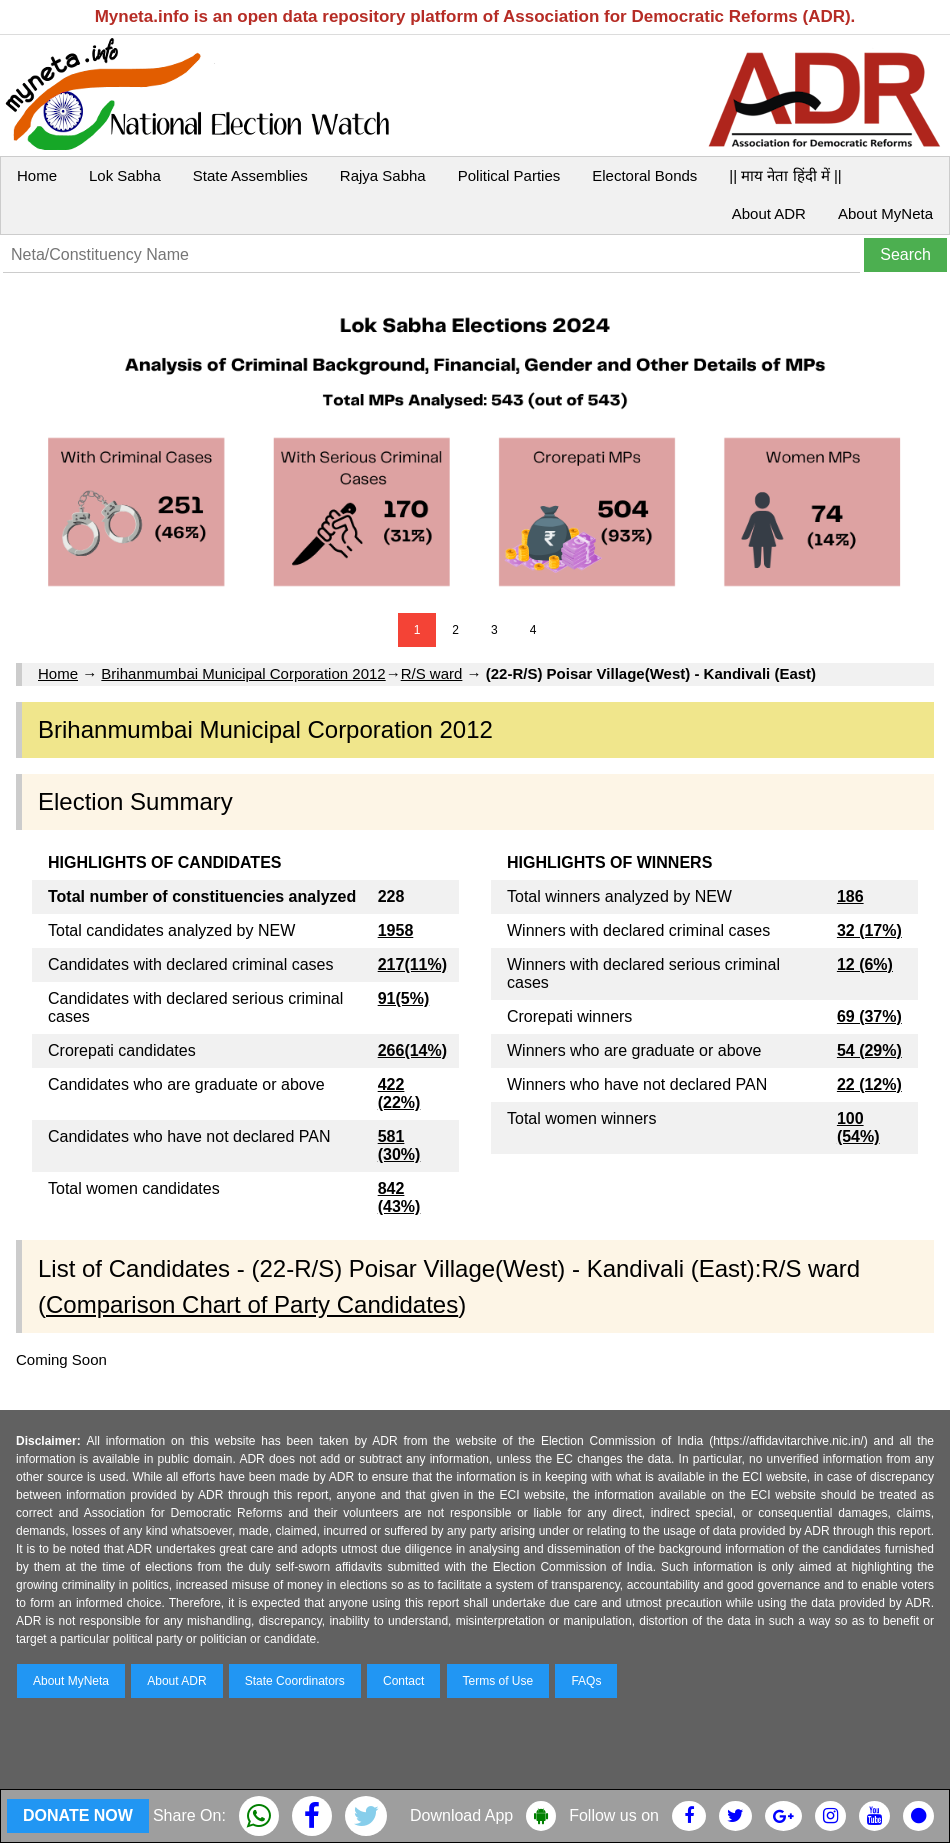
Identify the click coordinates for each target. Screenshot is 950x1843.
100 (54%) (858, 1127)
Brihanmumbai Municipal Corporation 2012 (243, 673)
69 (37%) (869, 1016)
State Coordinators (295, 1681)
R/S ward (432, 673)
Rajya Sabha (383, 175)
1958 (396, 930)
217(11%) (412, 964)
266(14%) (412, 1050)
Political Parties (509, 175)
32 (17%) (869, 930)
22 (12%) (869, 1084)
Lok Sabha (125, 175)
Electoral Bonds (644, 175)
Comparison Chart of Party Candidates (252, 1304)
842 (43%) (399, 1197)
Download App (461, 1815)
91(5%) (404, 998)
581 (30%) (399, 1145)
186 (850, 896)
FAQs (586, 1681)
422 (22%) (399, 1093)
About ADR (769, 213)
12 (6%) (865, 964)
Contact (403, 1681)
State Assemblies (250, 175)
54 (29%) (869, 1050)
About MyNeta (885, 213)
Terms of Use (498, 1681)
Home (37, 175)
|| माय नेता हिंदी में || (785, 175)
